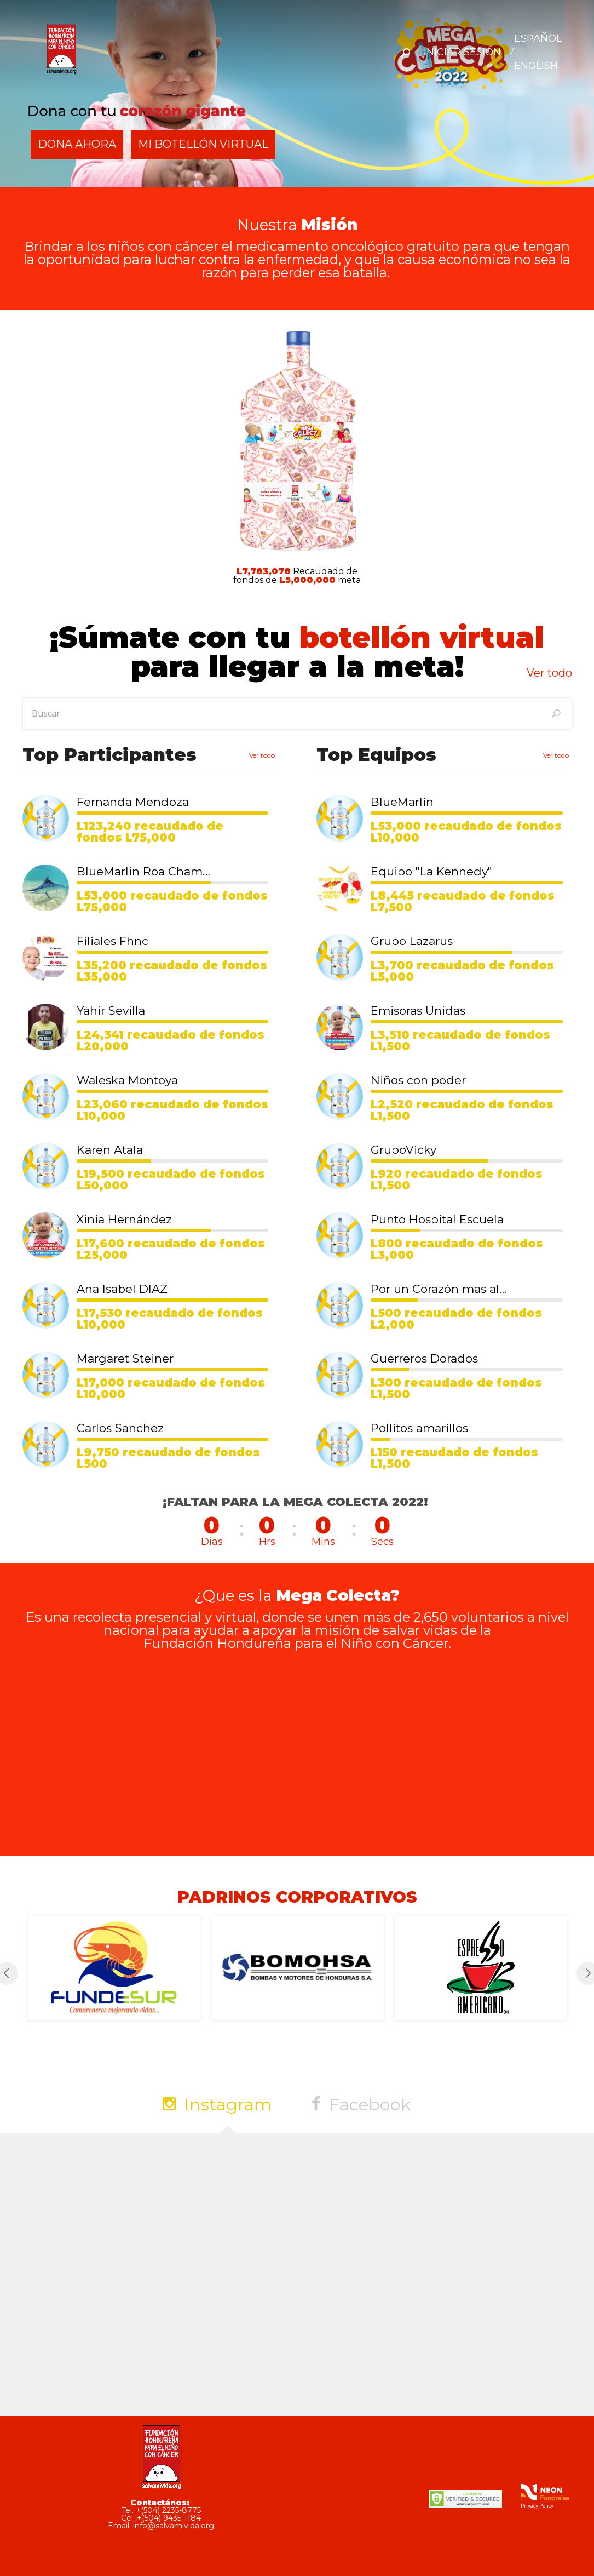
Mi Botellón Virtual (206, 143)
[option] (114, 1968)
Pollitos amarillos (419, 1428)
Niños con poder (418, 1080)
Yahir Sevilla (111, 1010)
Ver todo (549, 673)
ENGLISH (536, 66)
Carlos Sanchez (120, 1428)
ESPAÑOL (538, 38)
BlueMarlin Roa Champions (145, 871)
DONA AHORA (78, 143)
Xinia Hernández (124, 1219)
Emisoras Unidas (418, 1010)
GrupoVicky (403, 1150)
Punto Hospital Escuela (437, 1219)
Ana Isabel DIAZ (122, 1289)
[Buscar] (556, 713)
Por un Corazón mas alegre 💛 (439, 1289)
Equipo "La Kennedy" (431, 871)
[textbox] (297, 713)
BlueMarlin (402, 802)
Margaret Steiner (125, 1358)
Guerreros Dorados (424, 1358)
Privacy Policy (537, 2505)
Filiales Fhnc (112, 941)
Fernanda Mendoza (133, 802)
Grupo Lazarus (412, 941)
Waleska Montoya (127, 1080)
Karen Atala (110, 1150)
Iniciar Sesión (462, 52)
